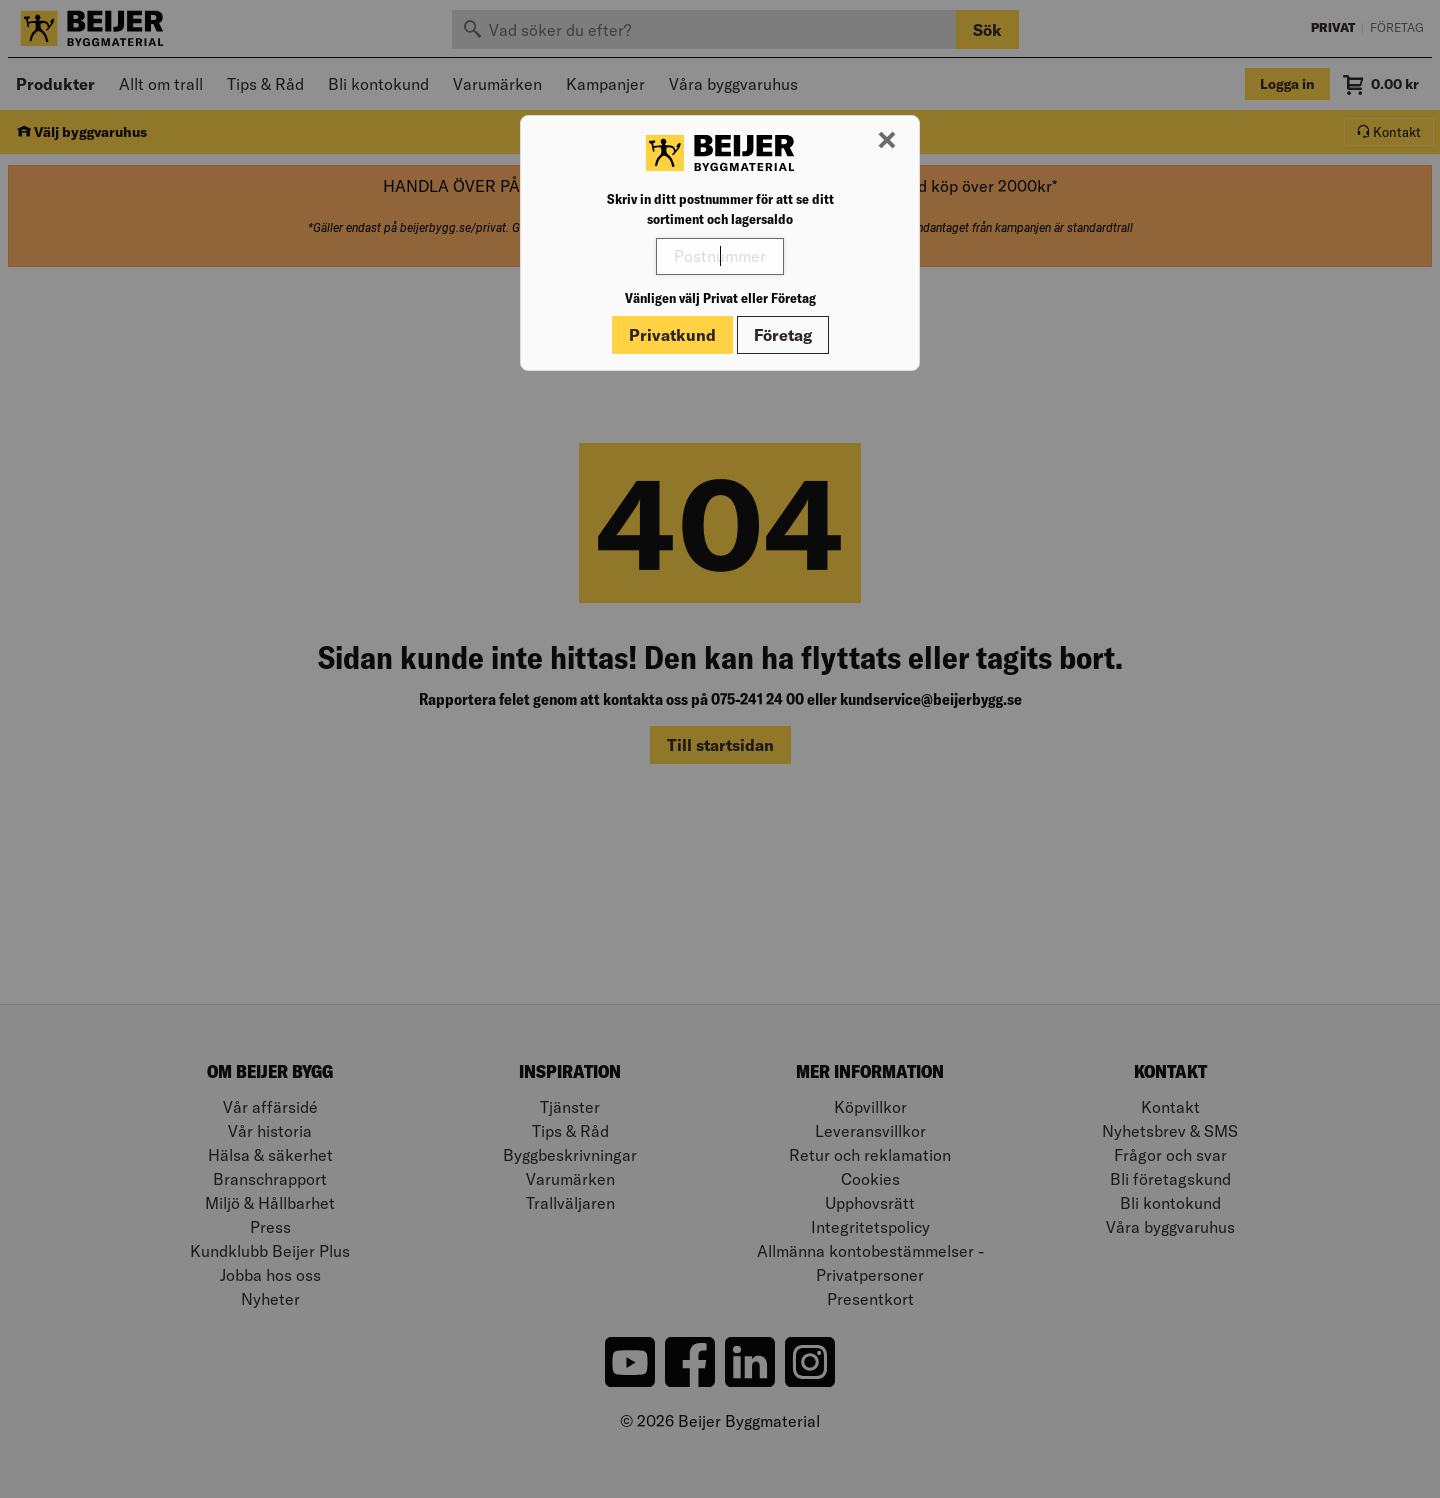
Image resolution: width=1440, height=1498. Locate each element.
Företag (783, 335)
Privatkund (672, 335)
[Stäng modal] (887, 141)
